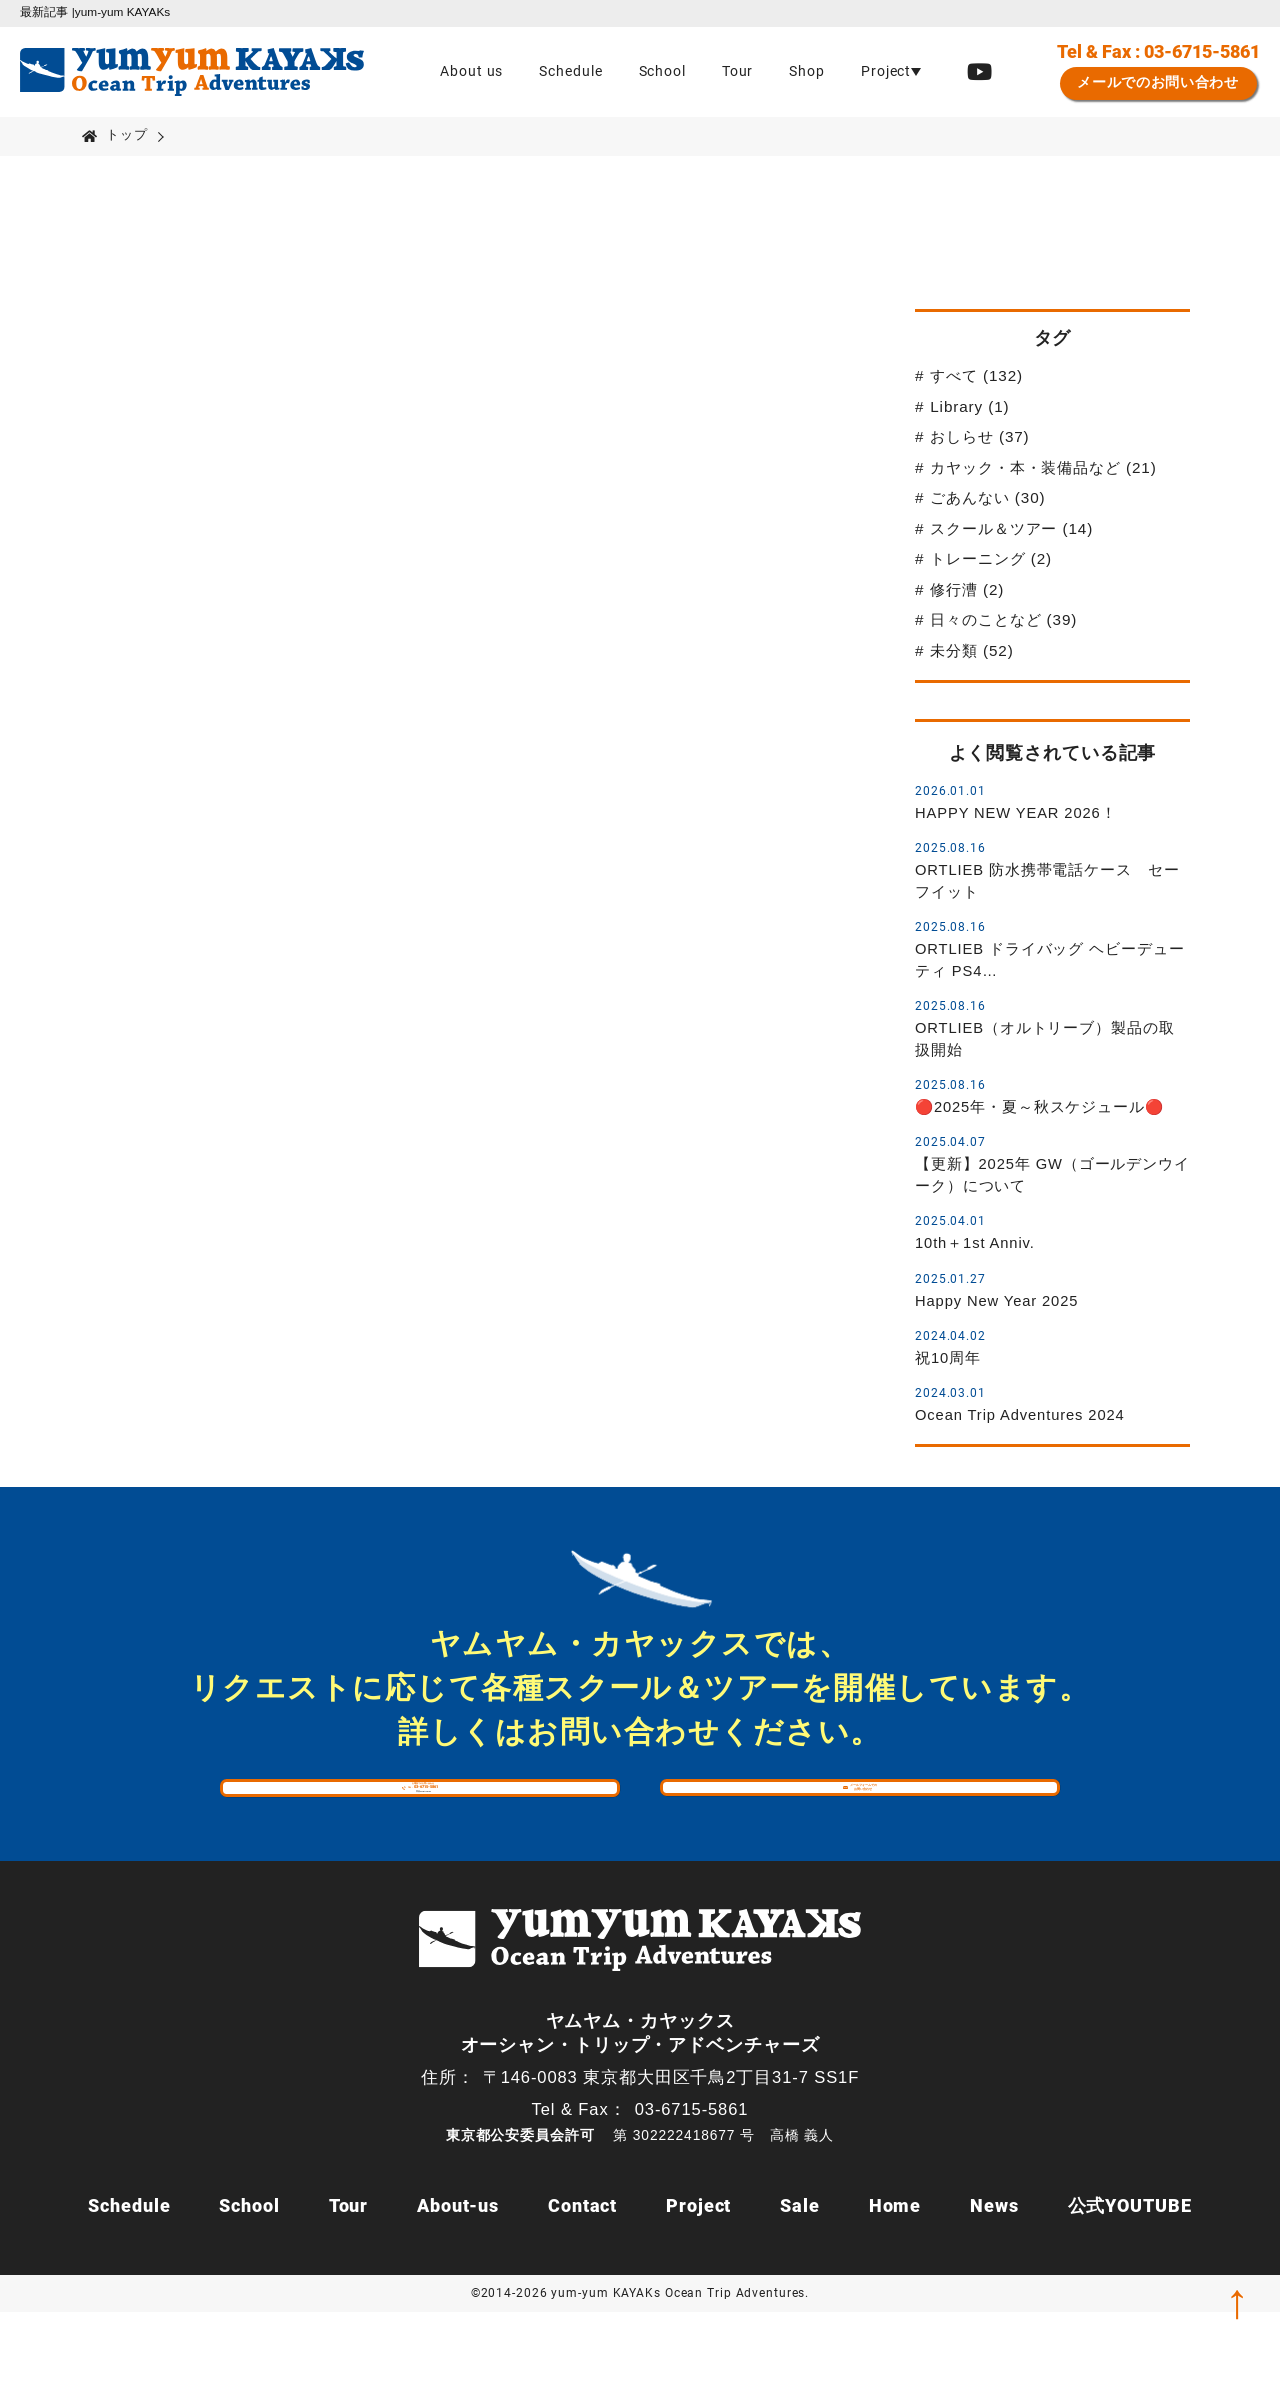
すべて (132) (976, 375)
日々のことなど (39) (1003, 619)
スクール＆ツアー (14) (1011, 528)
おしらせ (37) (979, 436)
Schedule (570, 71)
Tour (738, 71)
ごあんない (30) (987, 497)
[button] (891, 72)
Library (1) (969, 406)
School (662, 71)
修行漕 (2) (967, 589)
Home (895, 2289)
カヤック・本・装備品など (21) (1043, 467)
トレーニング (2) (991, 558)
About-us (458, 2289)
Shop (807, 71)
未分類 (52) (971, 650)
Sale (800, 2289)
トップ (127, 134)
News (994, 2289)
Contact (582, 2289)
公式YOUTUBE (1130, 2289)
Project (698, 2289)
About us (471, 71)
